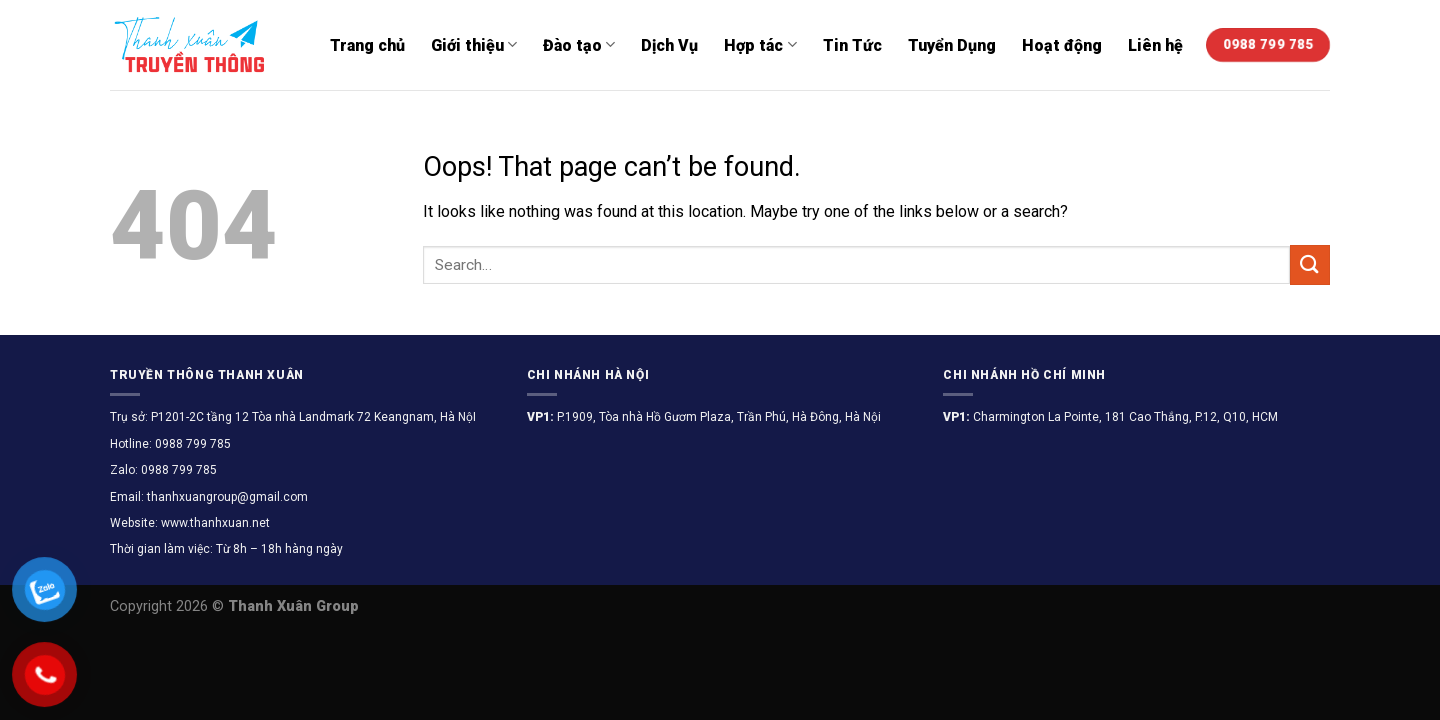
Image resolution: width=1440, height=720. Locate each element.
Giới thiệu (474, 44)
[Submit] (1310, 264)
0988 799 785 (191, 444)
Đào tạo (579, 44)
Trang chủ (367, 45)
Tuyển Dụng (952, 45)
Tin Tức (852, 45)
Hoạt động (1062, 45)
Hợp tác (760, 44)
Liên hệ (1155, 45)
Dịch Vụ (669, 45)
